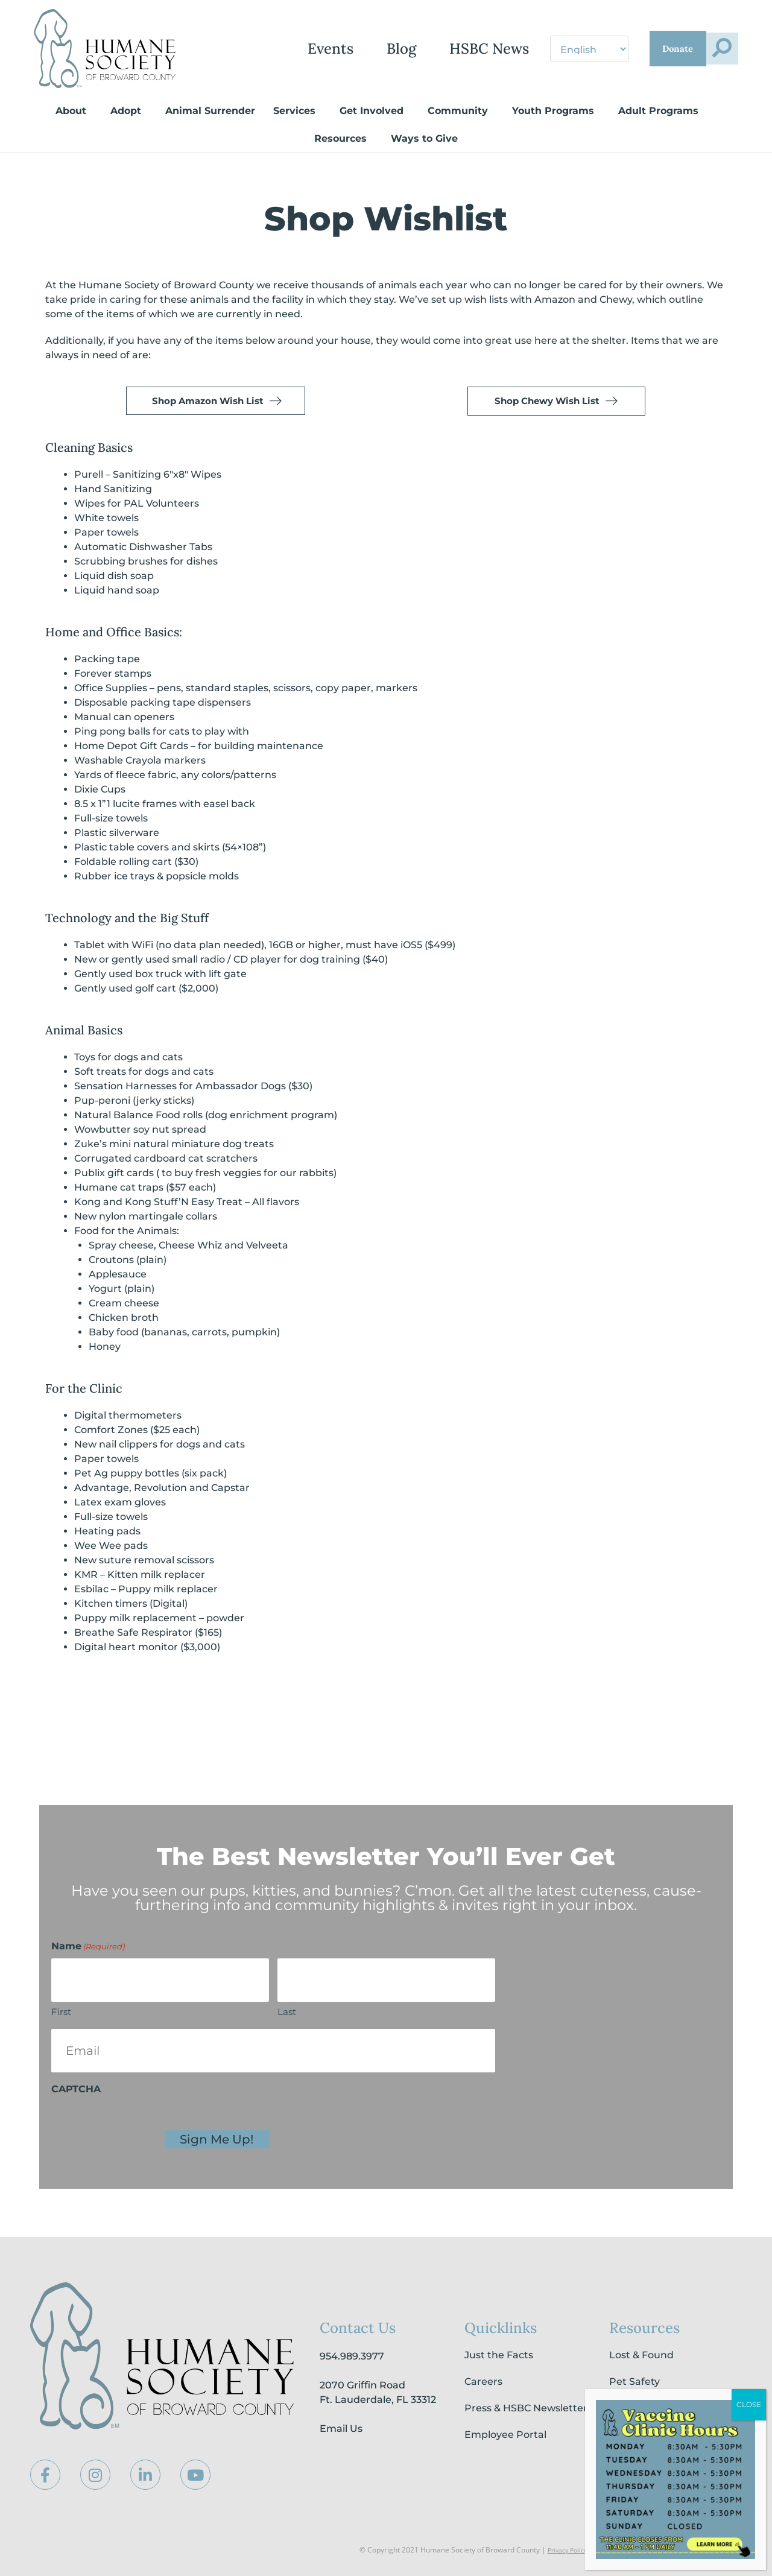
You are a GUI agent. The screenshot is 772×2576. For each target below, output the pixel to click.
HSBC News (420, 48)
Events (262, 48)
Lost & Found (641, 2355)
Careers (483, 2382)
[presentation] (143, 2125)
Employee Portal (505, 2435)
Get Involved (375, 111)
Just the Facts (498, 2355)
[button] (713, 49)
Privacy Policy (564, 2550)
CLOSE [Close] (748, 2404)
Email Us (341, 2429)
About (73, 111)
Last (286, 2012)
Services (297, 111)
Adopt (128, 111)
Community (461, 111)
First (61, 2012)
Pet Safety (634, 2382)
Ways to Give (427, 139)
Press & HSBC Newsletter (525, 2408)
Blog (332, 48)
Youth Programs (556, 111)
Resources (343, 139)
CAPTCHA (76, 2089)
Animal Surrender (210, 110)
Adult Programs (661, 111)
